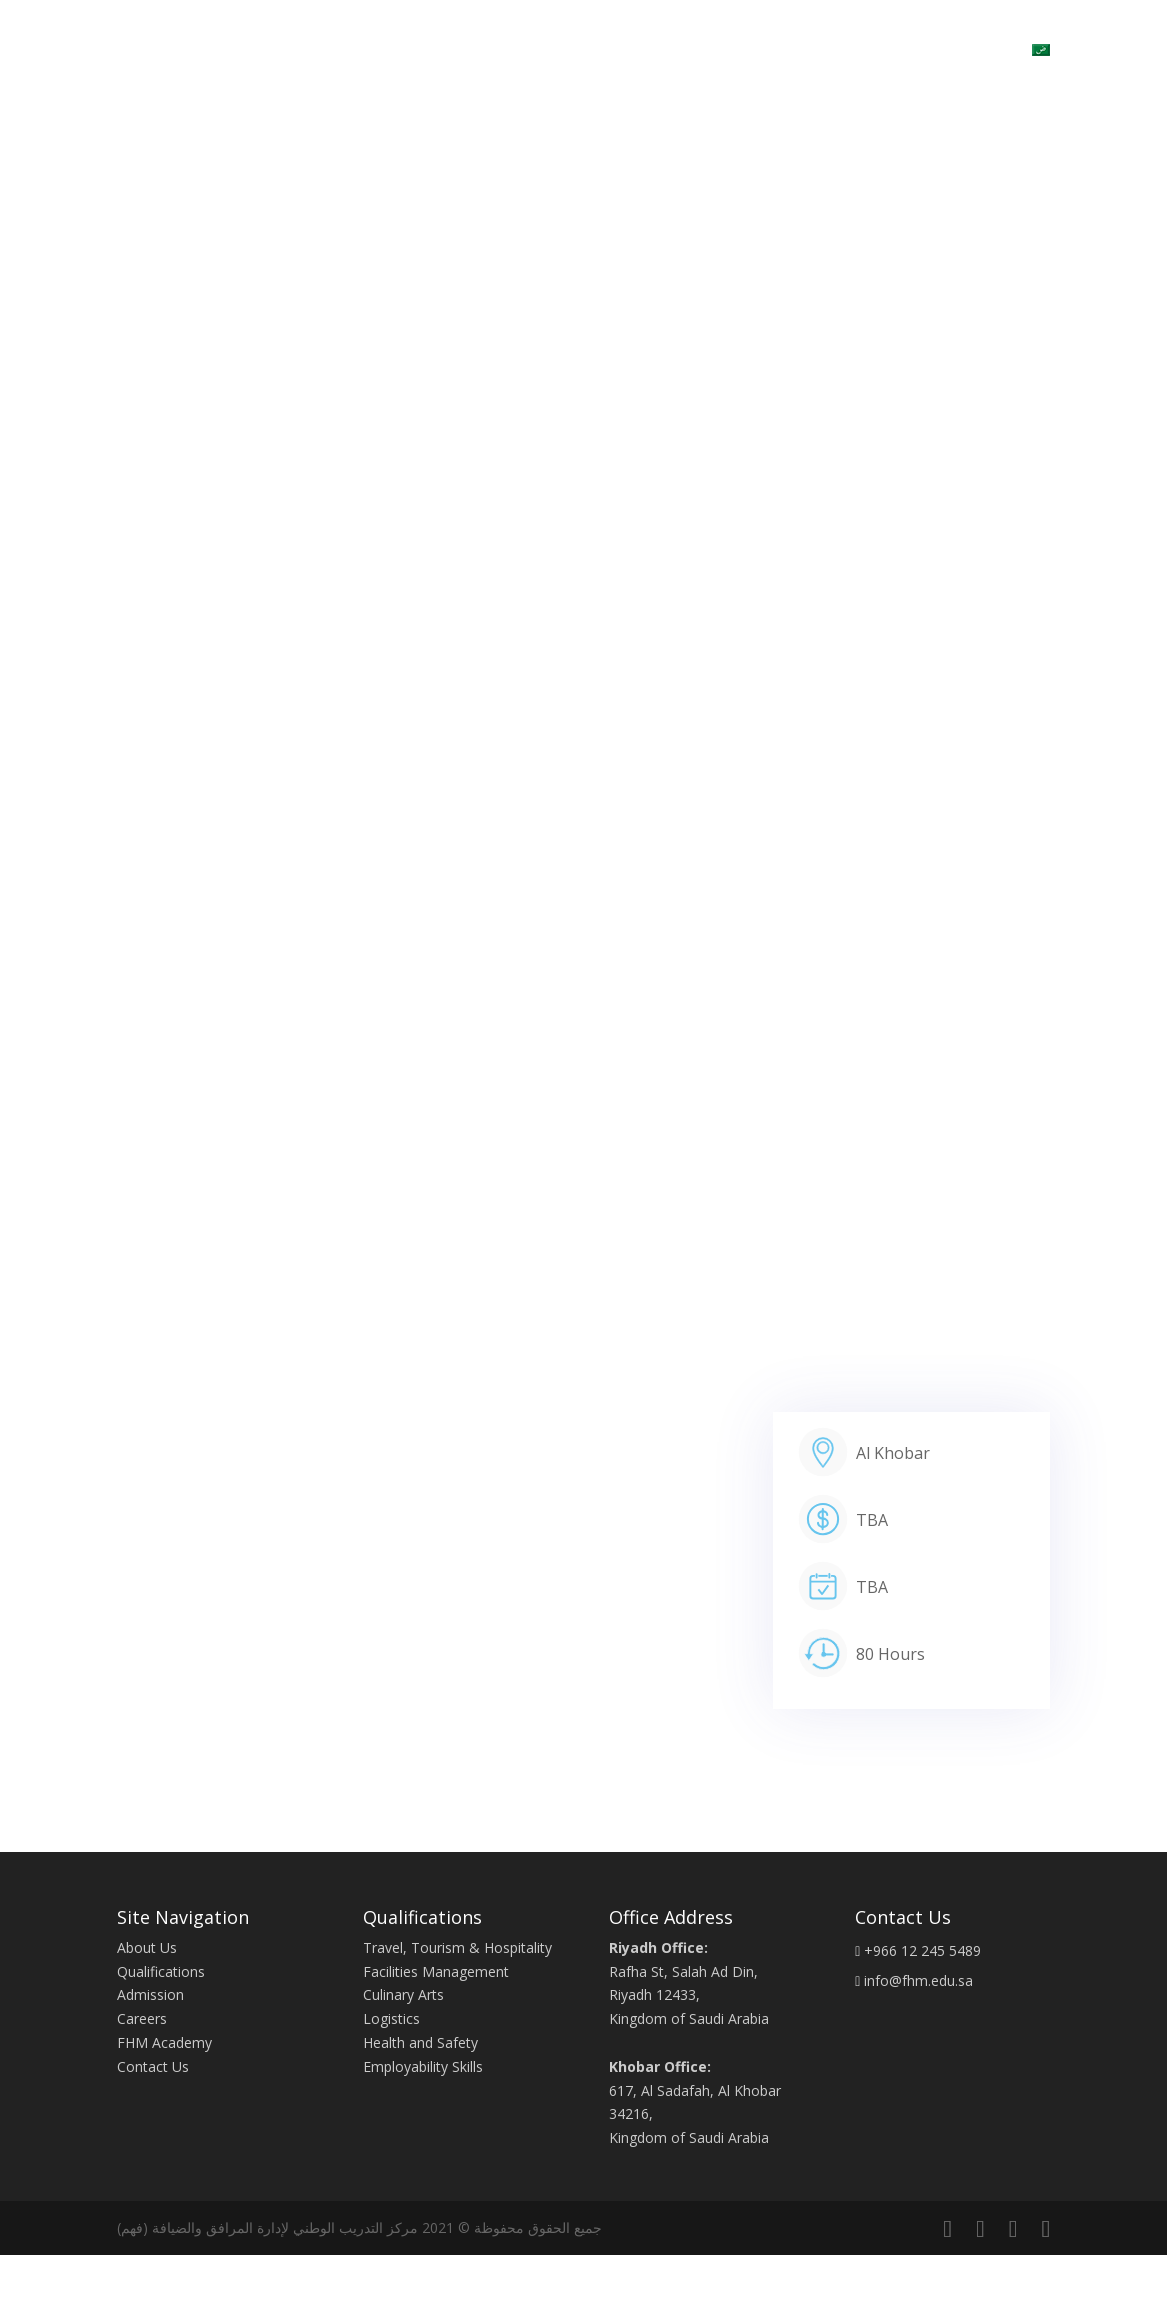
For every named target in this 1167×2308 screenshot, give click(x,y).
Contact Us (726, 52)
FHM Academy (164, 2042)
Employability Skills (423, 2066)
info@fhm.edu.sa (916, 1980)
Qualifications (592, 52)
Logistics (391, 2018)
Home (406, 52)
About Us (485, 52)
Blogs (908, 52)
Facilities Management (436, 1971)
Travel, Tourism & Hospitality (457, 1947)
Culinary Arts (403, 1994)
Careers (979, 52)
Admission (827, 52)
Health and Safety (420, 2042)
